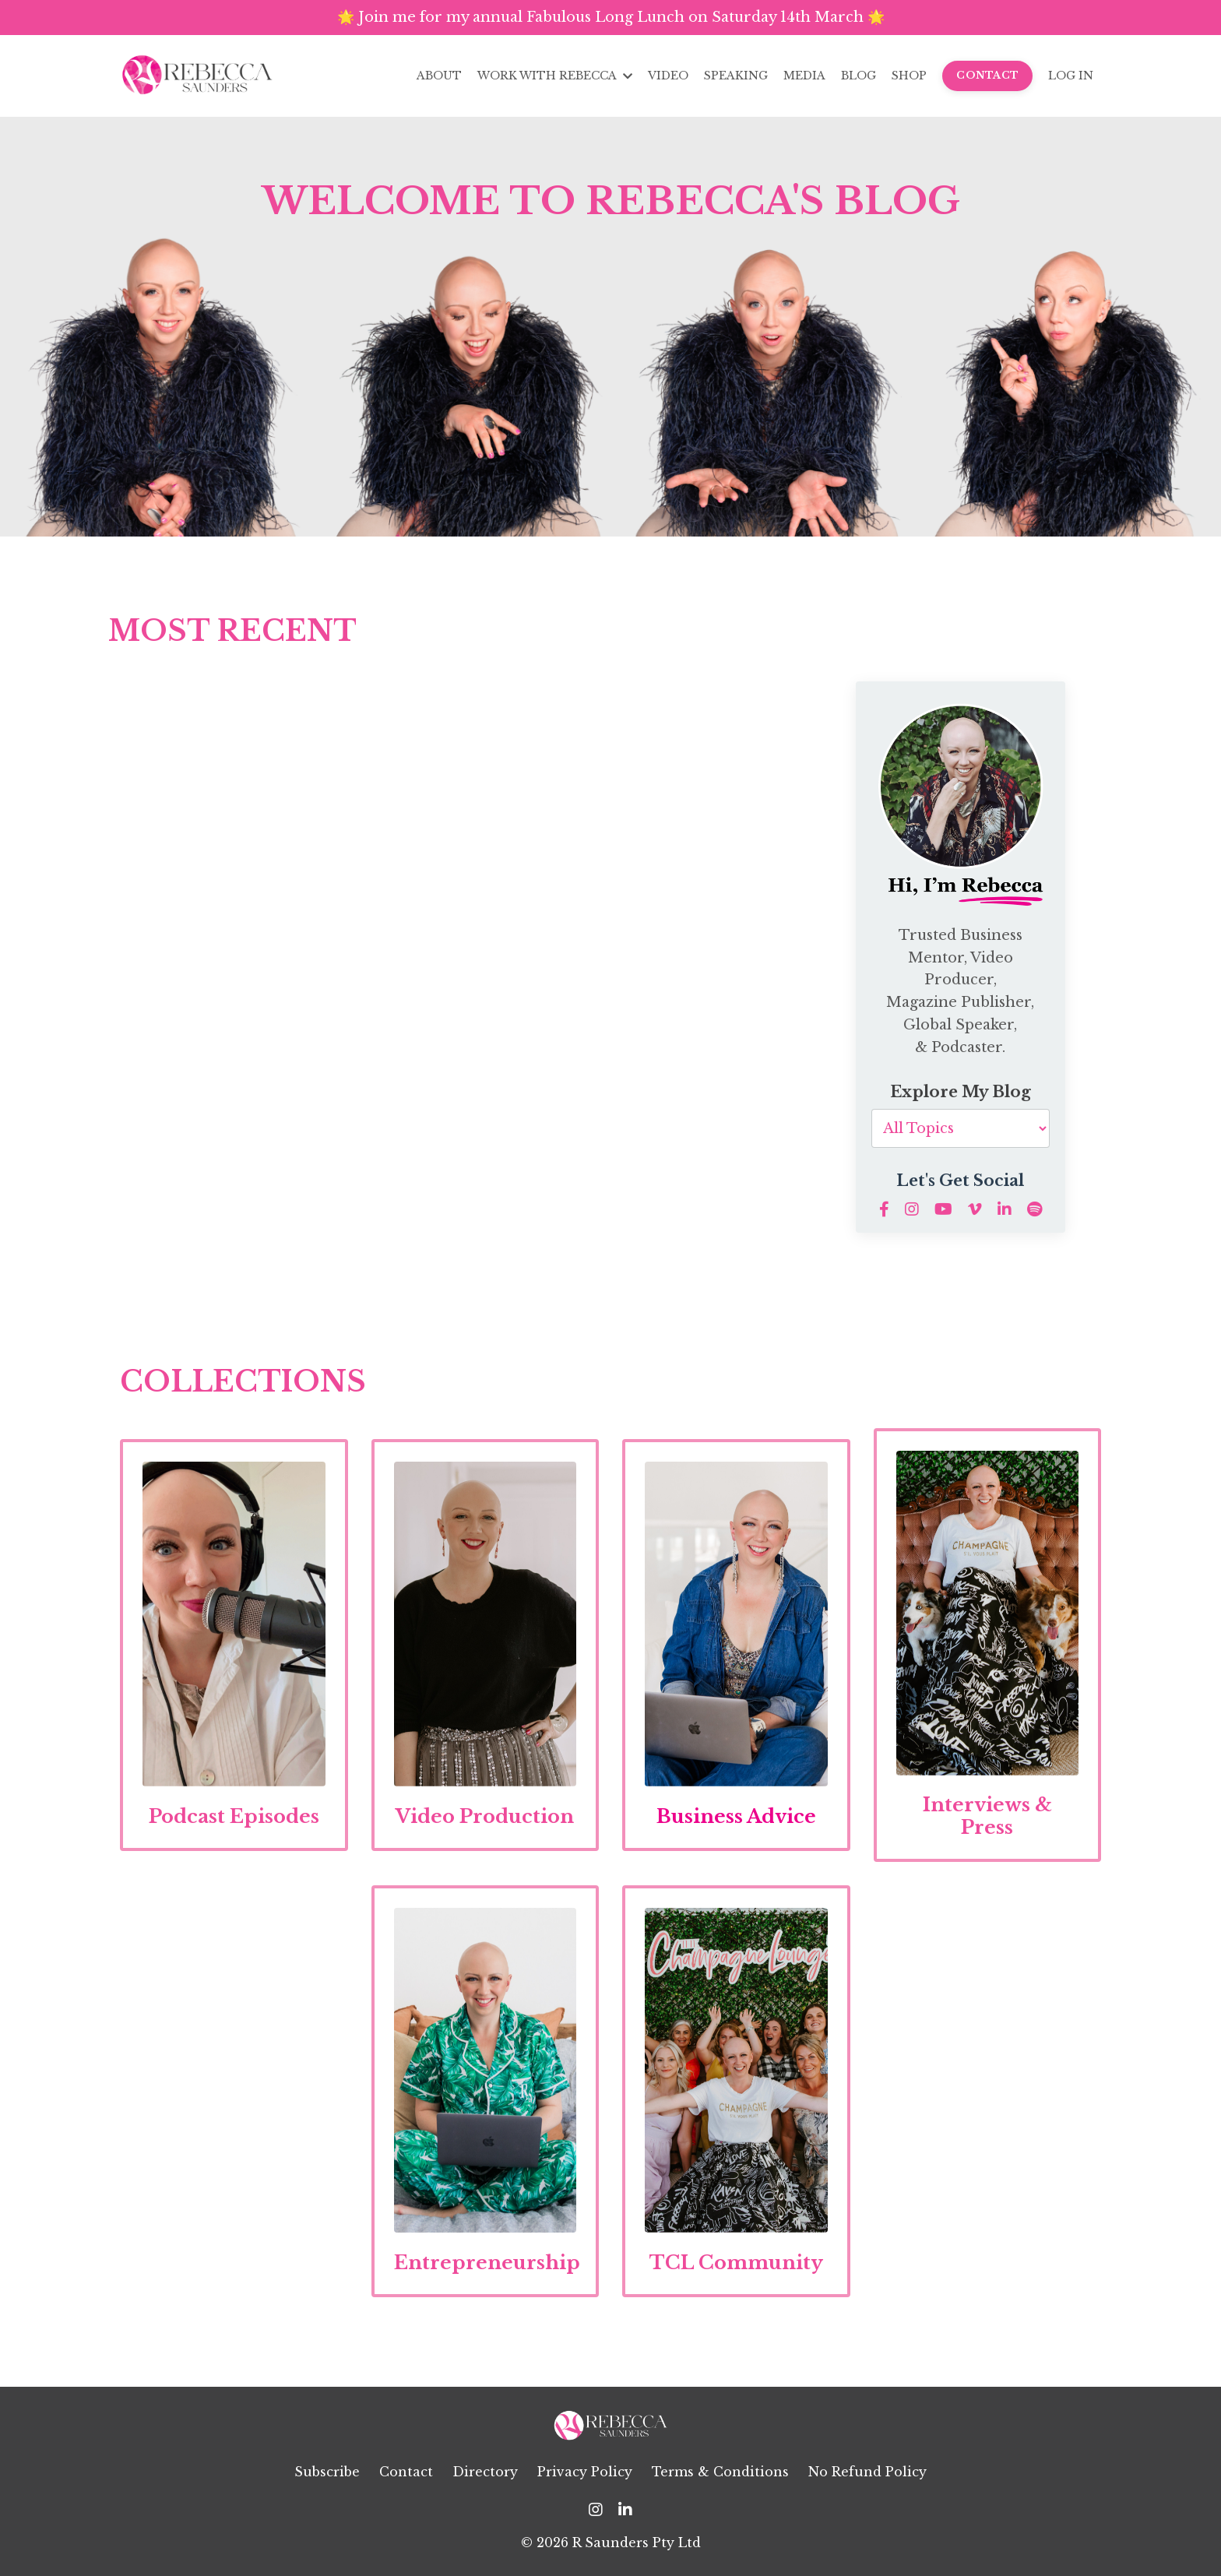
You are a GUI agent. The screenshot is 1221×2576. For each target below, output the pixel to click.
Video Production (485, 1816)
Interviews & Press (987, 1816)
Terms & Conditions (720, 2471)
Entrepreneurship (487, 2262)
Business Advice (736, 1816)
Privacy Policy (584, 2471)
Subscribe (327, 2471)
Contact (406, 2471)
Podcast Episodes (234, 1816)
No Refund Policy (867, 2471)
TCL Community (736, 2262)
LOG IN (1070, 76)
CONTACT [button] (987, 75)
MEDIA (804, 76)
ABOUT (439, 76)
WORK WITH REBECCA (554, 76)
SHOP (909, 76)
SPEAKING (736, 76)
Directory (485, 2471)
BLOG (858, 76)
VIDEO (668, 76)
